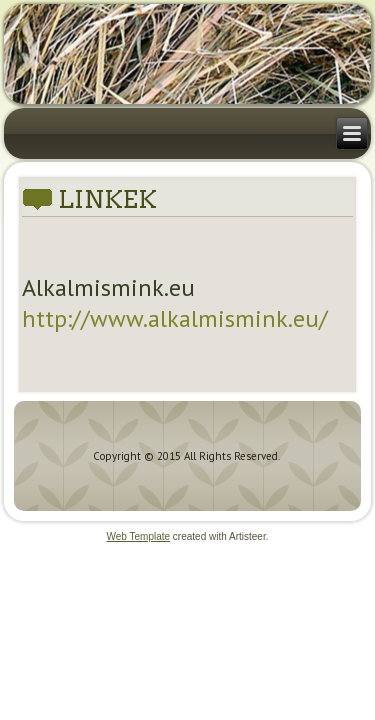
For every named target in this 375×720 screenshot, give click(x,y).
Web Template (139, 536)
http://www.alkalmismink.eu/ (175, 318)
